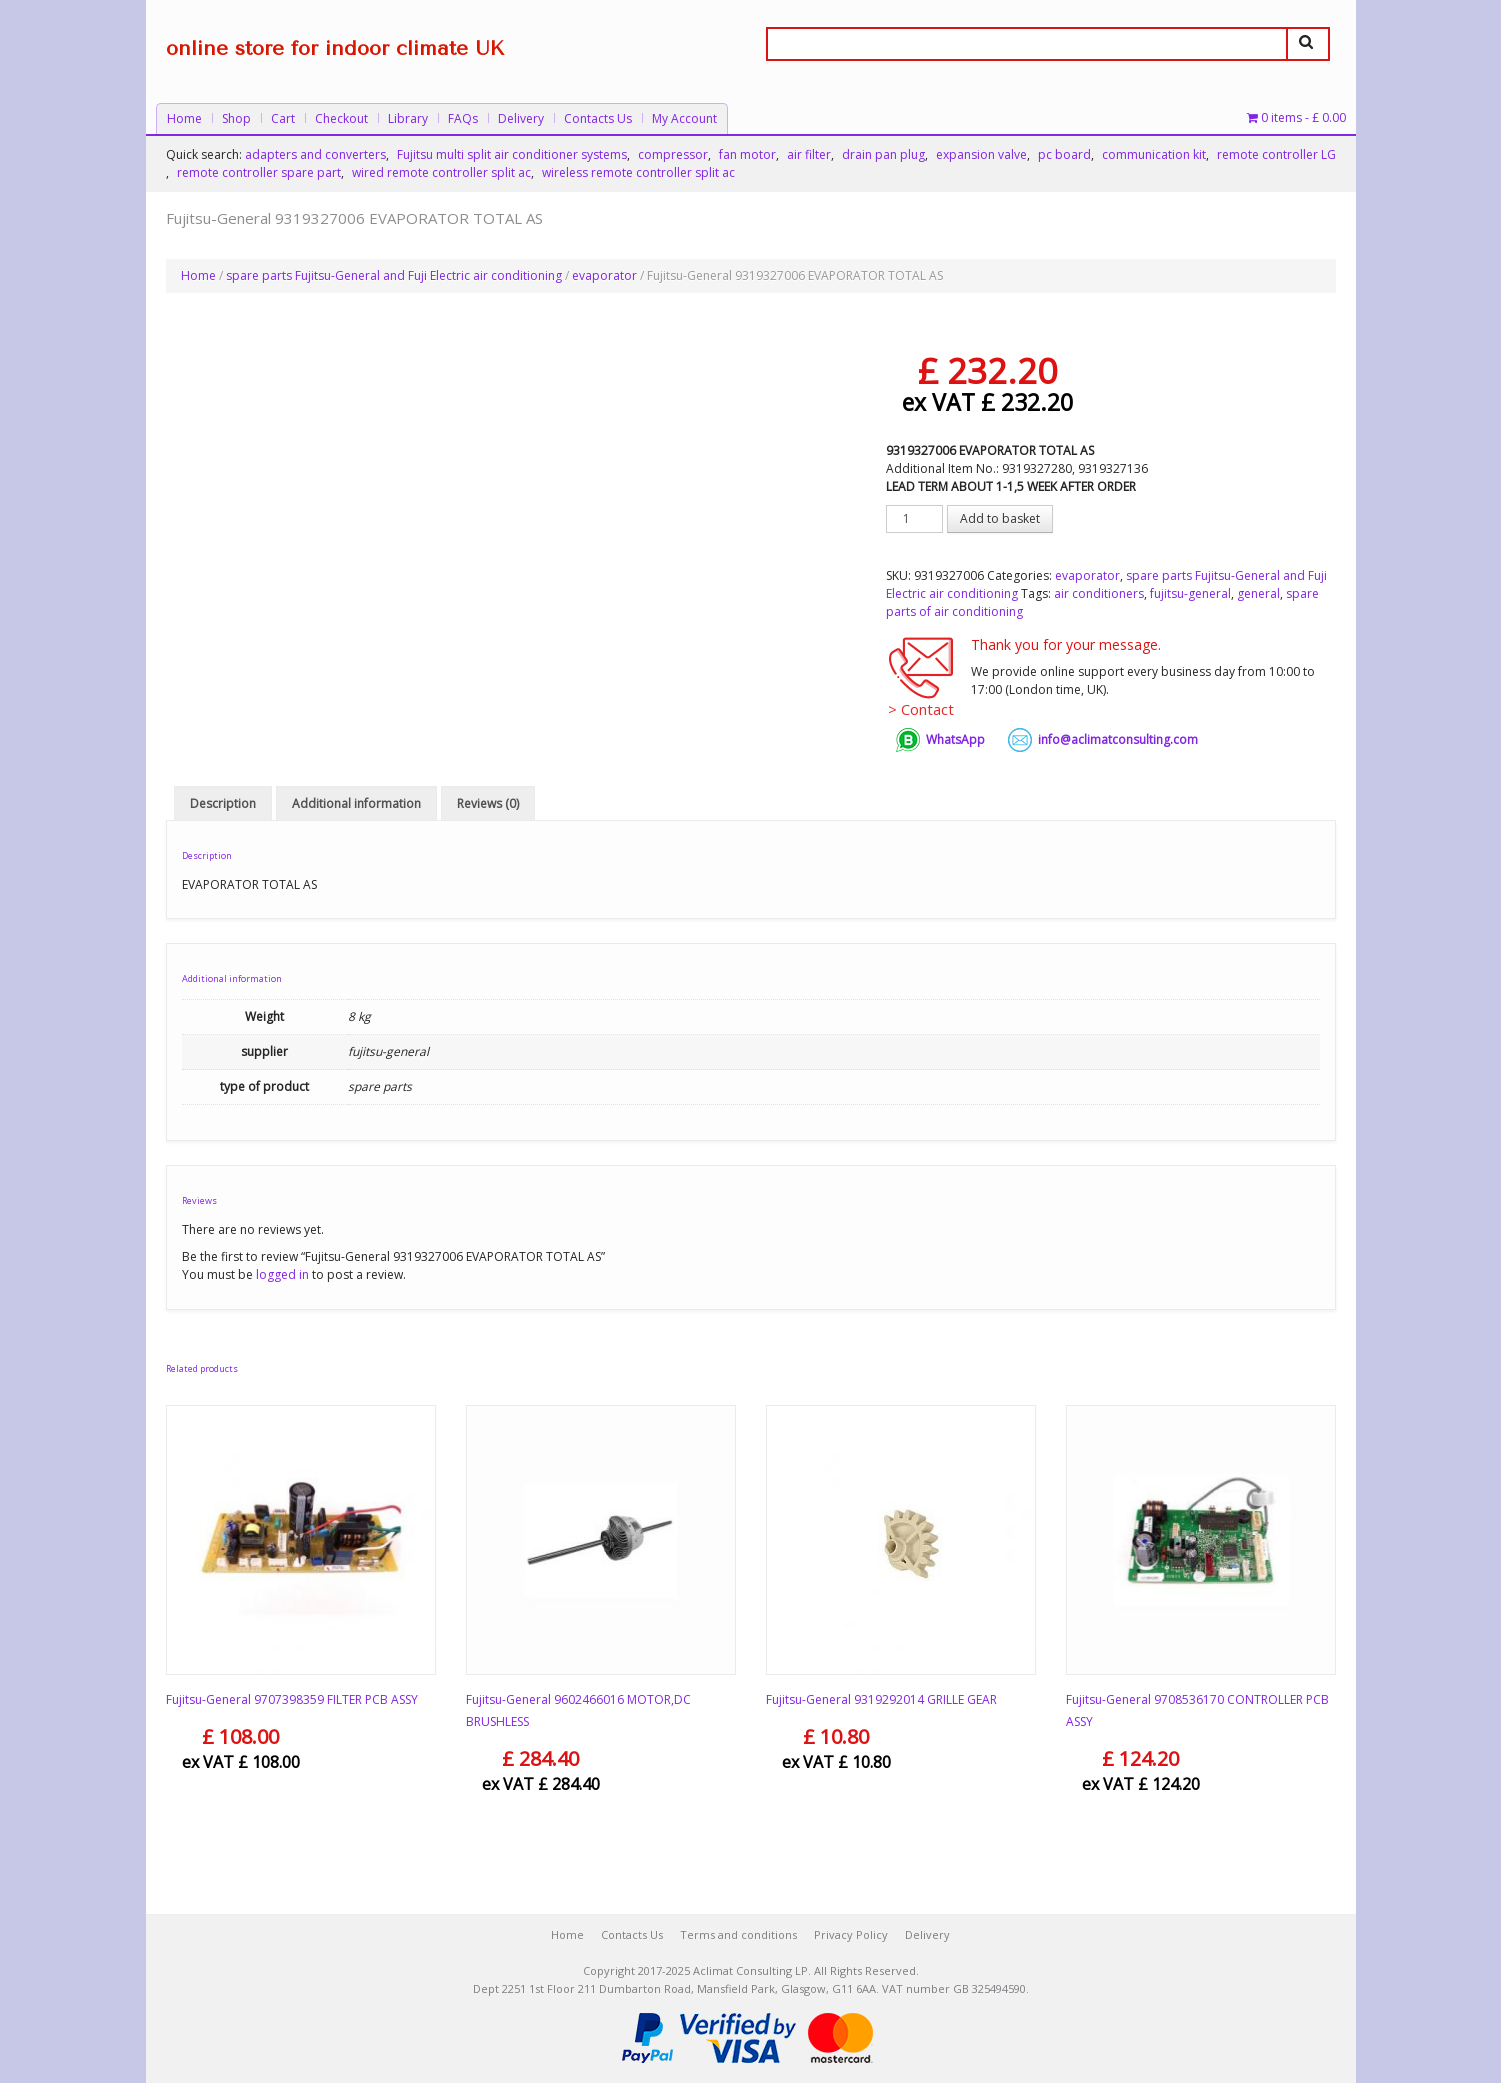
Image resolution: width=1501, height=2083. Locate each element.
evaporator (604, 275)
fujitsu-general (1190, 593)
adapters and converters (315, 154)
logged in (282, 1274)
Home (184, 118)
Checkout (341, 118)
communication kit (1154, 154)
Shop (236, 118)
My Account (684, 118)
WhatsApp (955, 739)
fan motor (747, 154)
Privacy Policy (851, 1934)
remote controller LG (1276, 154)
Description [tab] (223, 803)
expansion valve (981, 154)
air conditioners (1099, 593)
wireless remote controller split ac (638, 172)
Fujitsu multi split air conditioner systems (512, 154)
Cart (283, 118)
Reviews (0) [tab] (488, 803)
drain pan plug (883, 154)
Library (408, 118)
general (1258, 593)
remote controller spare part (259, 172)
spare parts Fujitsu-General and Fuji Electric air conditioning (394, 275)
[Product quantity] (915, 519)
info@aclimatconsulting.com (1118, 739)
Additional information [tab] (356, 803)
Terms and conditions (738, 1934)
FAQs (463, 118)
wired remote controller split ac (441, 172)
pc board (1064, 154)
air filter (809, 154)
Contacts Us (598, 118)
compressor (673, 154)
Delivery (521, 118)
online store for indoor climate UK (335, 48)
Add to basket (1000, 518)
